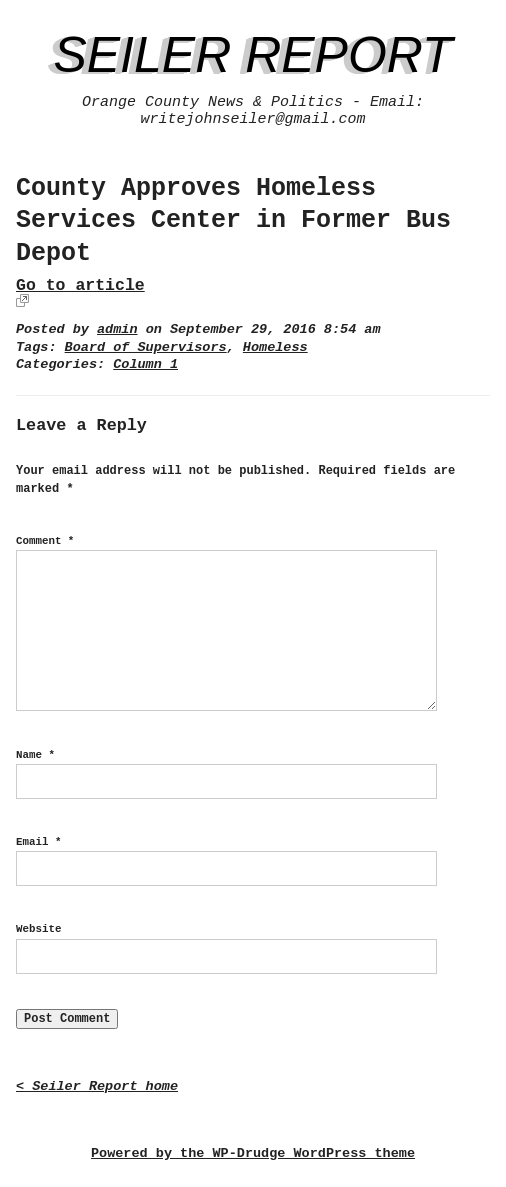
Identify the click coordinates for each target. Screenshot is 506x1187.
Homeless (275, 347)
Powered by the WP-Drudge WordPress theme (253, 1153)
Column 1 (145, 364)
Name (35, 755)
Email (38, 842)
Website (38, 929)
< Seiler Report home (97, 1086)
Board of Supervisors (146, 347)
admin (117, 329)
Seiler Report (252, 55)
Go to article (80, 285)
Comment (45, 541)
